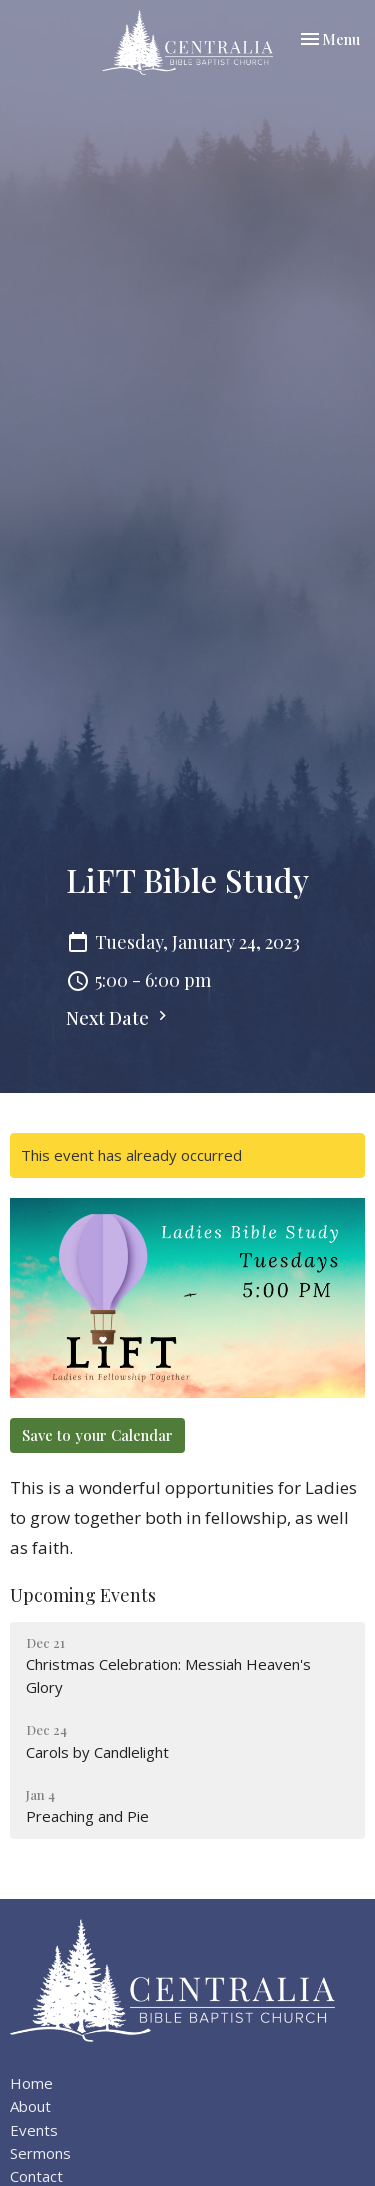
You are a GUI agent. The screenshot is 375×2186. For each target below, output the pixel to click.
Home (31, 2083)
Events (34, 2130)
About (30, 2106)
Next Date (119, 1018)
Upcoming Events (83, 1595)
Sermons (40, 2153)
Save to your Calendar (97, 1435)
